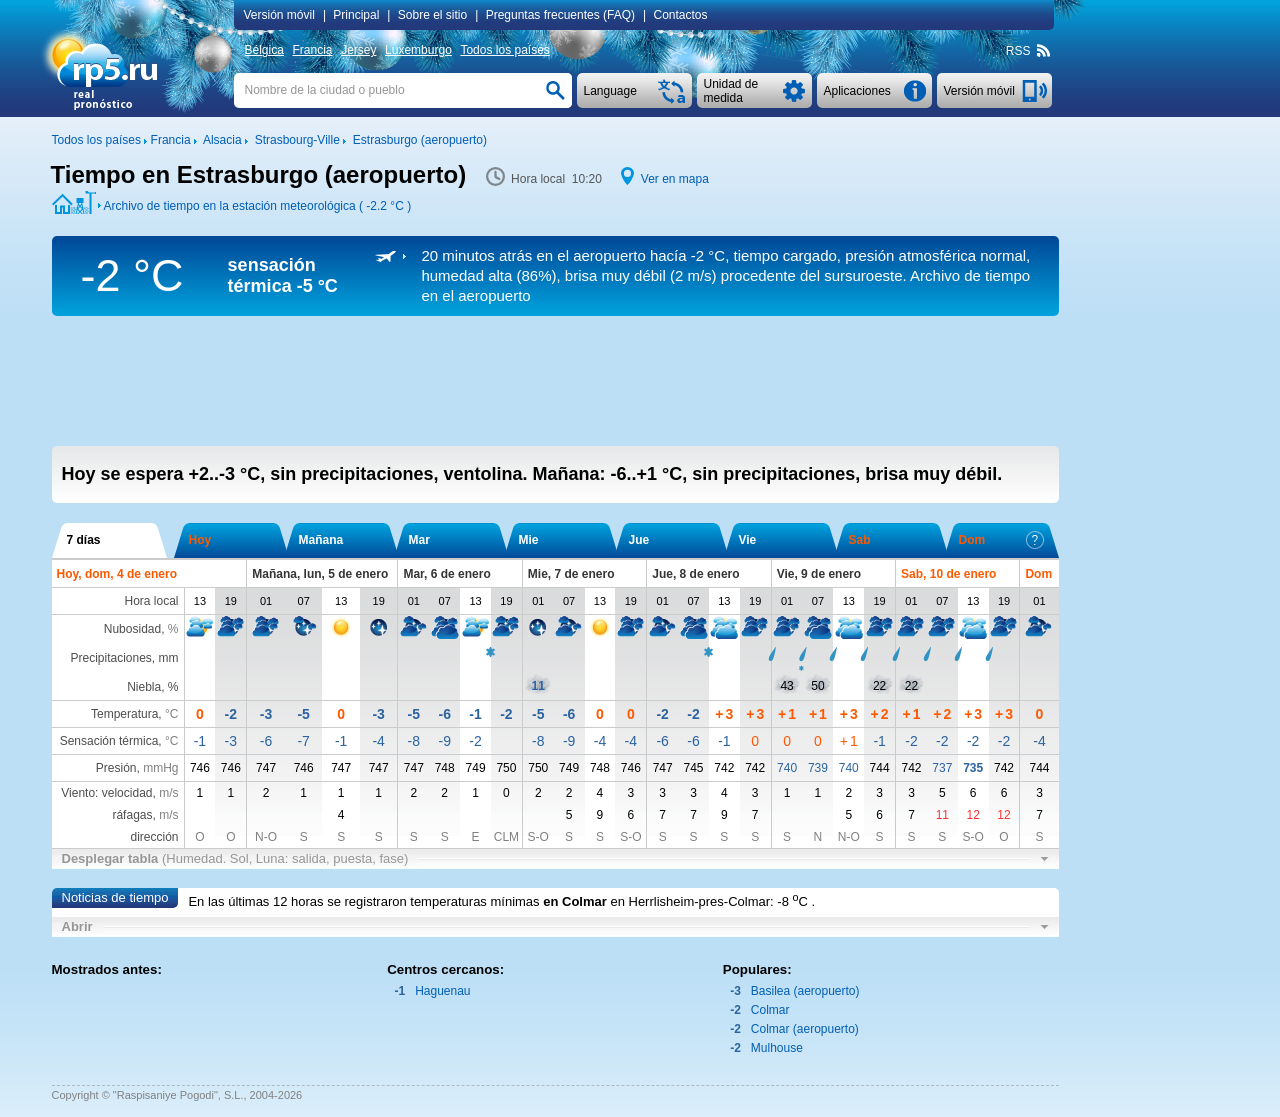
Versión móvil (279, 15)
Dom (1001, 540)
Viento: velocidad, (119, 793)
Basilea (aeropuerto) (805, 991)
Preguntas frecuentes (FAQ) (560, 15)
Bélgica (264, 50)
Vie (748, 540)
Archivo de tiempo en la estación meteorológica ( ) (258, 206)
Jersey (358, 50)
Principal (356, 15)
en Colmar (575, 901)
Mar (419, 540)
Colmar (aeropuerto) (805, 1029)
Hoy (200, 540)
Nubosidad (132, 629)
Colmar (770, 1010)
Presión (116, 768)
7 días (84, 540)
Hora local (151, 601)
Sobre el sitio (432, 15)
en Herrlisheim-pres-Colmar (690, 901)
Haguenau (442, 991)
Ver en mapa (675, 179)
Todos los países (504, 50)
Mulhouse (777, 1048)
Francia (312, 50)
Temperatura (124, 714)
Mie (529, 540)
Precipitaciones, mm (124, 658)
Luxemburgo (418, 50)
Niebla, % (152, 687)
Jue (639, 540)
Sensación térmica (109, 741)
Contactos (681, 15)
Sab (860, 540)
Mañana (321, 540)
